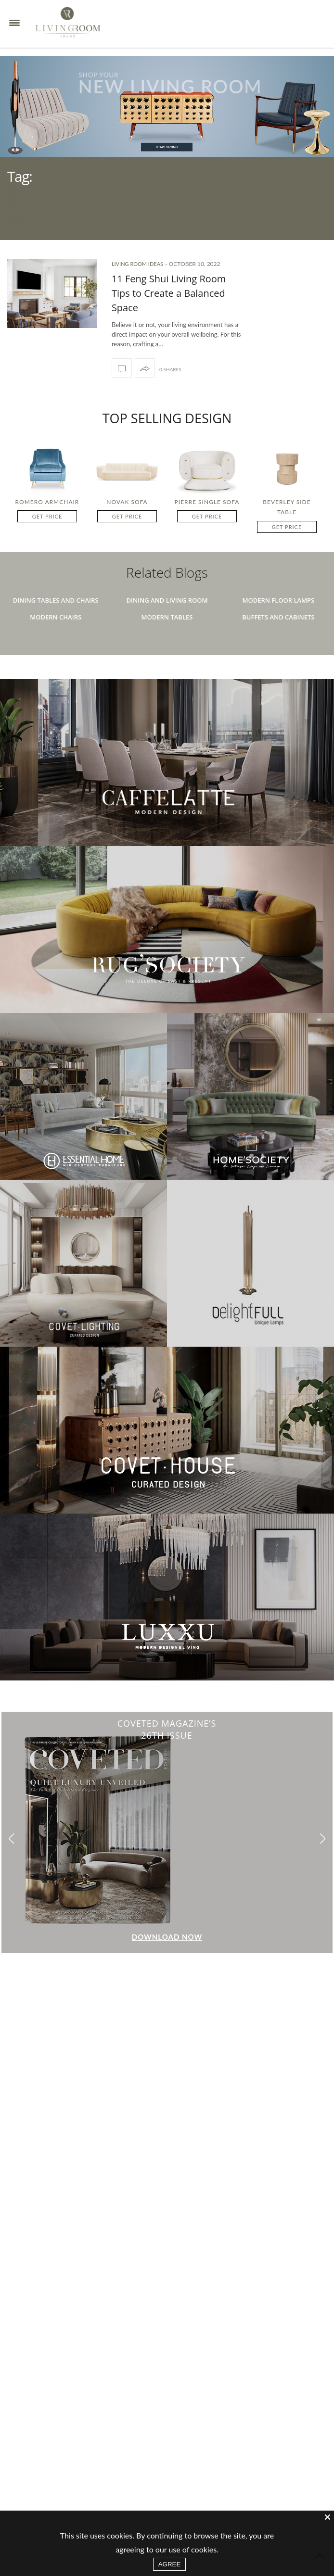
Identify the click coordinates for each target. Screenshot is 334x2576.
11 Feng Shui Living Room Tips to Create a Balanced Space (169, 315)
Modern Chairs (55, 638)
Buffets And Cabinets (278, 638)
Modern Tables (167, 638)
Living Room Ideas (137, 285)
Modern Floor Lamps (278, 622)
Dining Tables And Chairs (56, 622)
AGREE (169, 2564)
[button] (322, 1860)
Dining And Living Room (166, 622)
